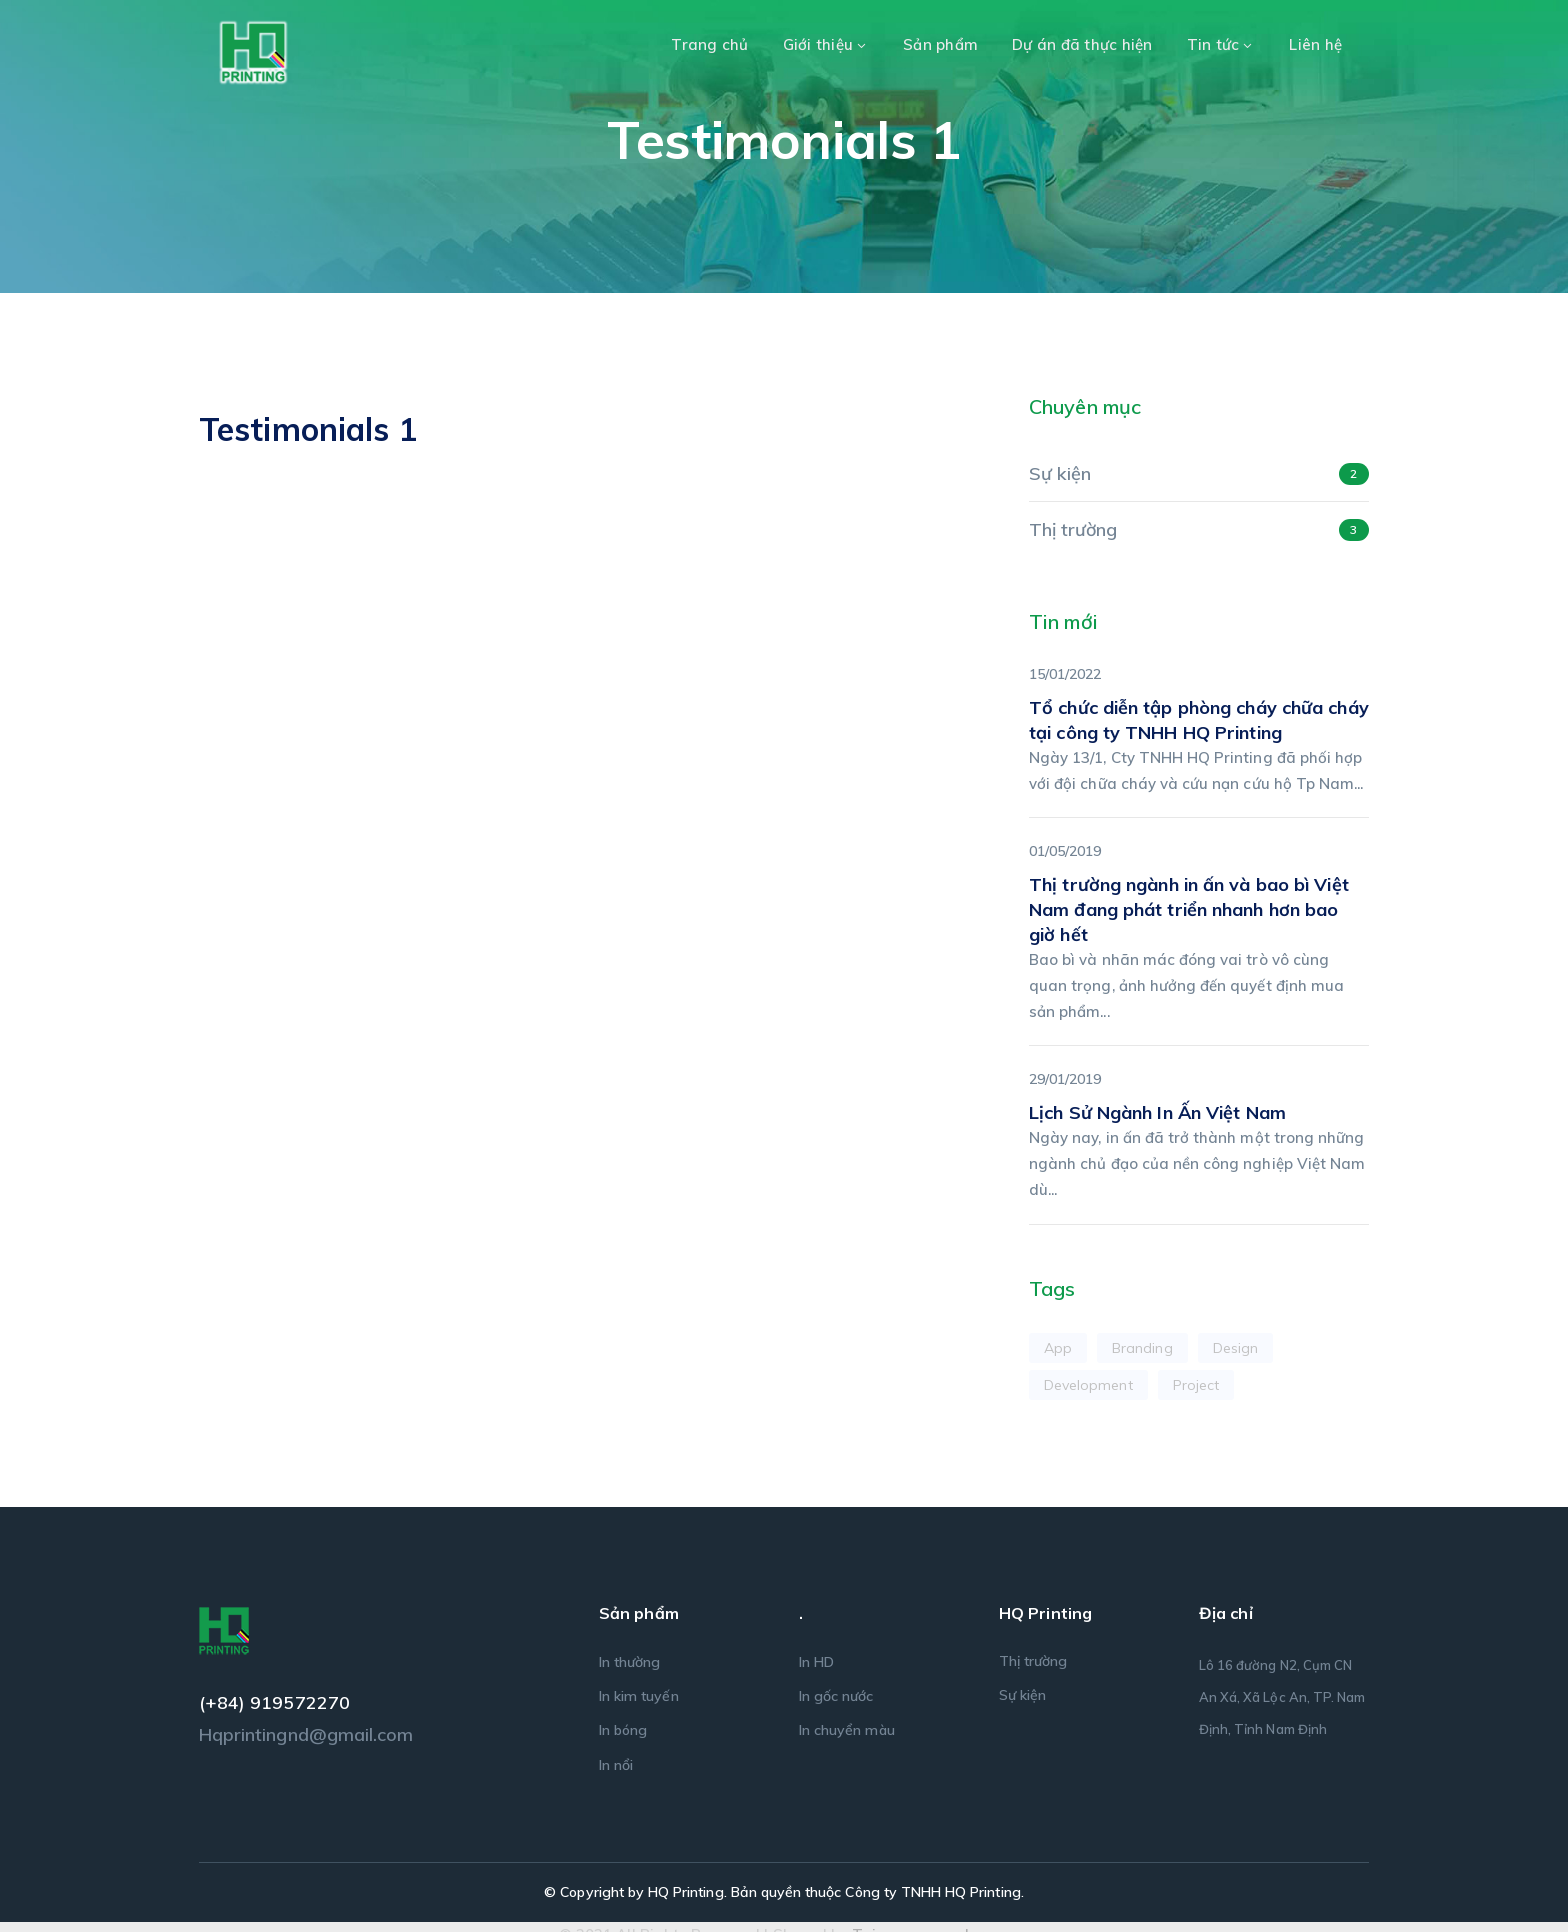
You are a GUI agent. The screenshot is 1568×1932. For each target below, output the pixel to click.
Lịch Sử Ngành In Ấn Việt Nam (1157, 1112)
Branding (1142, 1348)
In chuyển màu (847, 1730)
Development (1088, 1385)
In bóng (623, 1730)
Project (1196, 1385)
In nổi (616, 1765)
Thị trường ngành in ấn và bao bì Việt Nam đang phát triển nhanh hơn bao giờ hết (1189, 909)
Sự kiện (1060, 473)
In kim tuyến (639, 1696)
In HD (816, 1662)
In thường (629, 1662)
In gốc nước (836, 1696)
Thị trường (1073, 529)
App (1058, 1348)
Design (1235, 1348)
